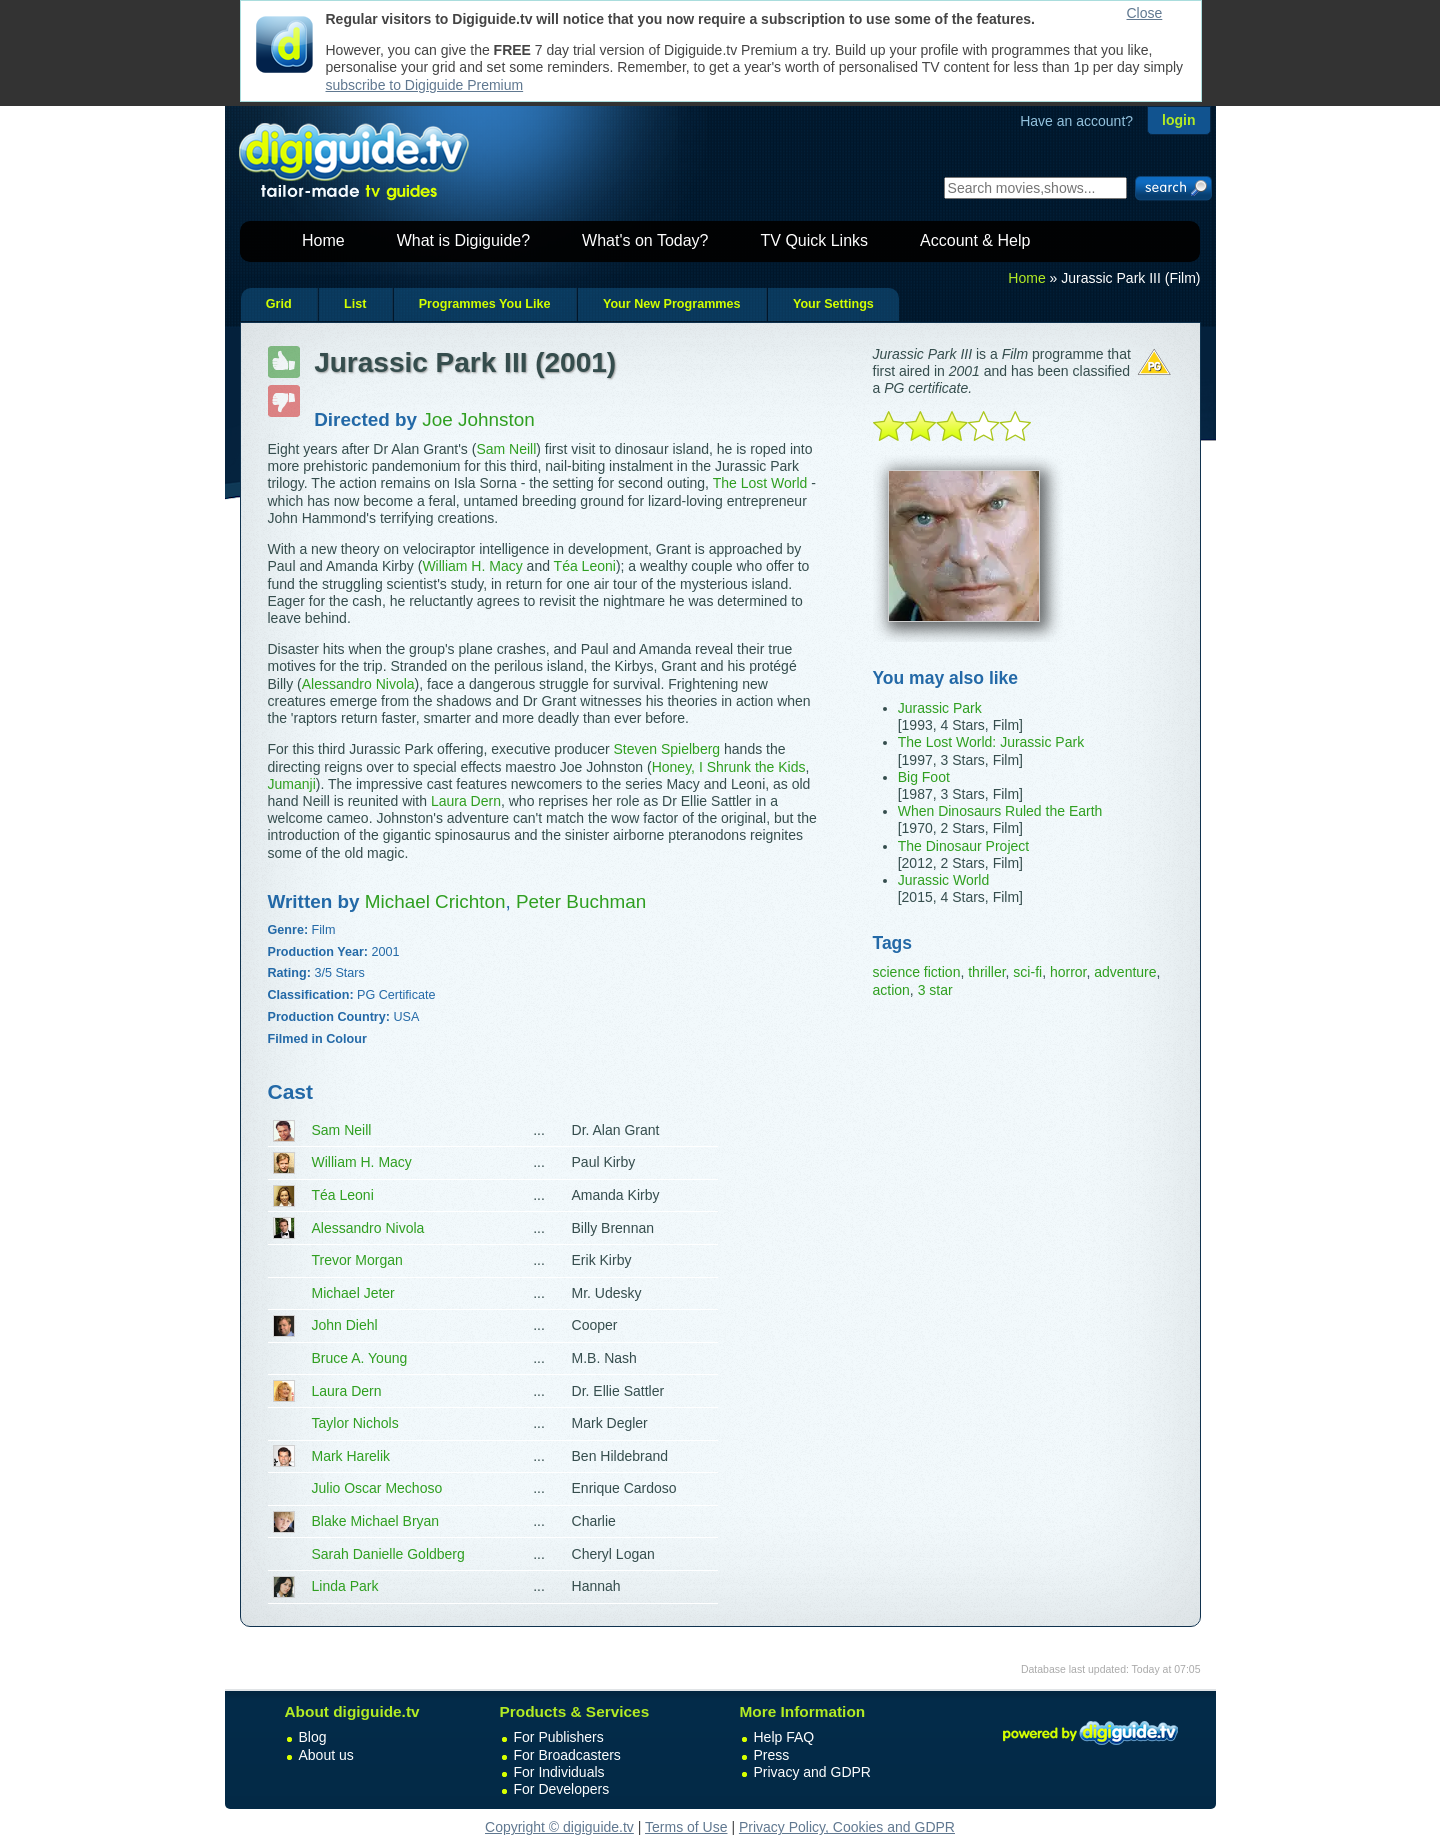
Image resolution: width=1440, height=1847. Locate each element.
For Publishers (559, 1737)
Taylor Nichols (355, 1423)
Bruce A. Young (360, 1358)
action (891, 990)
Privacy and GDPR (812, 1772)
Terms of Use (686, 1827)
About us (326, 1755)
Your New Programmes (672, 304)
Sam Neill (506, 449)
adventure (1125, 972)
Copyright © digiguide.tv (559, 1827)
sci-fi (1027, 972)
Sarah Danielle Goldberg (388, 1554)
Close (1145, 13)
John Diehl (345, 1325)
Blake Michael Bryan (376, 1521)
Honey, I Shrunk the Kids (729, 767)
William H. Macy (472, 566)
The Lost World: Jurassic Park (991, 742)
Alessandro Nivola (358, 684)
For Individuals (559, 1772)
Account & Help (975, 240)
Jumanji (292, 784)
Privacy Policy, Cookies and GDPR (847, 1827)
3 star (935, 990)
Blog (313, 1737)
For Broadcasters (567, 1755)
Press (772, 1755)
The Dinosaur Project (964, 846)
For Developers (562, 1789)
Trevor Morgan (357, 1260)
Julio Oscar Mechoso (377, 1488)
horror (1068, 972)
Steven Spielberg (667, 749)
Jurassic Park (940, 708)
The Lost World (760, 483)
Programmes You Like (485, 304)
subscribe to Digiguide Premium (425, 85)
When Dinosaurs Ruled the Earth (1000, 811)
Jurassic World (944, 880)
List (355, 304)
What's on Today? (645, 240)
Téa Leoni (585, 566)
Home (323, 240)
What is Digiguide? (463, 240)
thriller (986, 972)
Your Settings (833, 304)
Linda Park (345, 1586)
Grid (279, 304)
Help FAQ (784, 1737)
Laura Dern (466, 801)
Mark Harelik (351, 1456)
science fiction (917, 972)
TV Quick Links (814, 240)
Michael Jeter (353, 1293)
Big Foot (924, 777)
